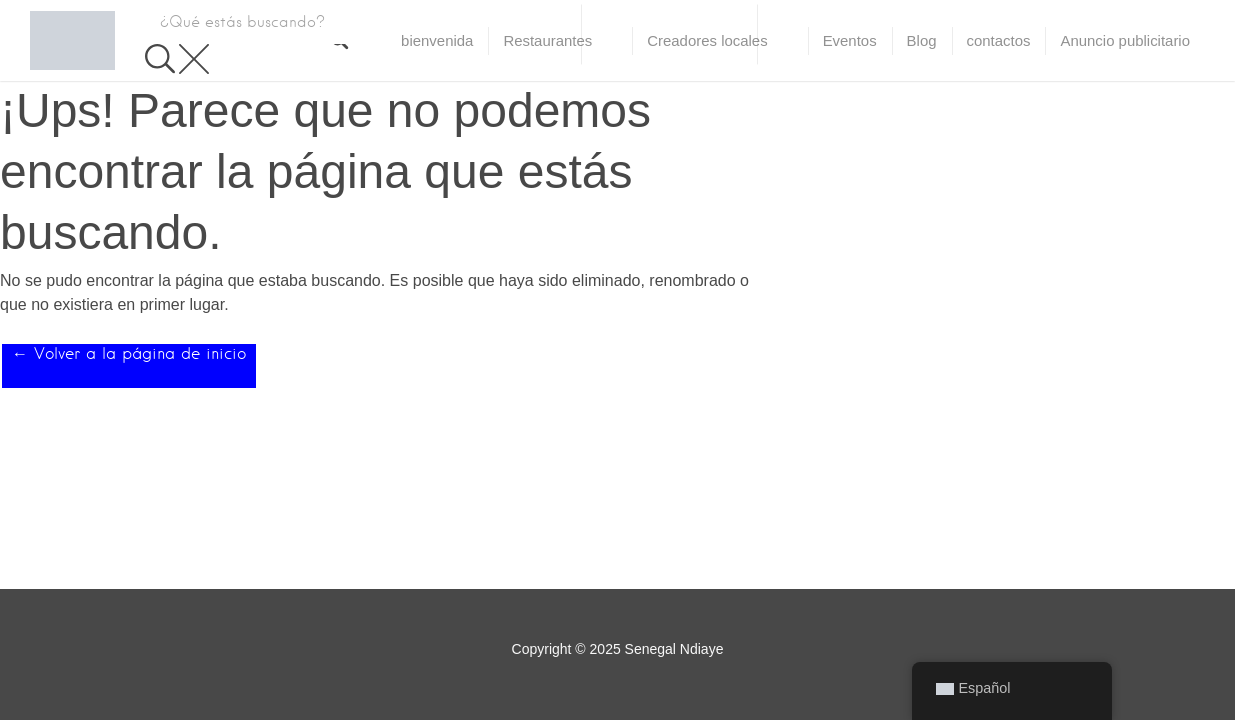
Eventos (850, 40)
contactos (999, 40)
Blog (922, 40)
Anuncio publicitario (1125, 40)
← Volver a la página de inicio (129, 353)
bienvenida (437, 40)
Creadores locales (707, 40)
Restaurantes (547, 40)
